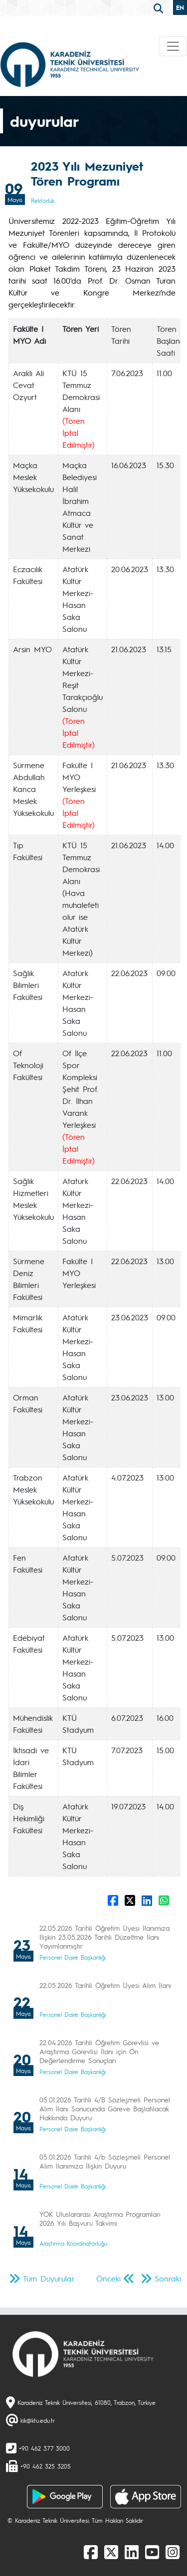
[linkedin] (132, 2551)
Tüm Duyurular (49, 2278)
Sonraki (168, 2278)
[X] (111, 2551)
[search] (159, 7)
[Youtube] (152, 2551)
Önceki (108, 2278)
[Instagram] (173, 2551)
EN (180, 7)
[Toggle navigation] (173, 46)
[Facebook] (91, 2551)
